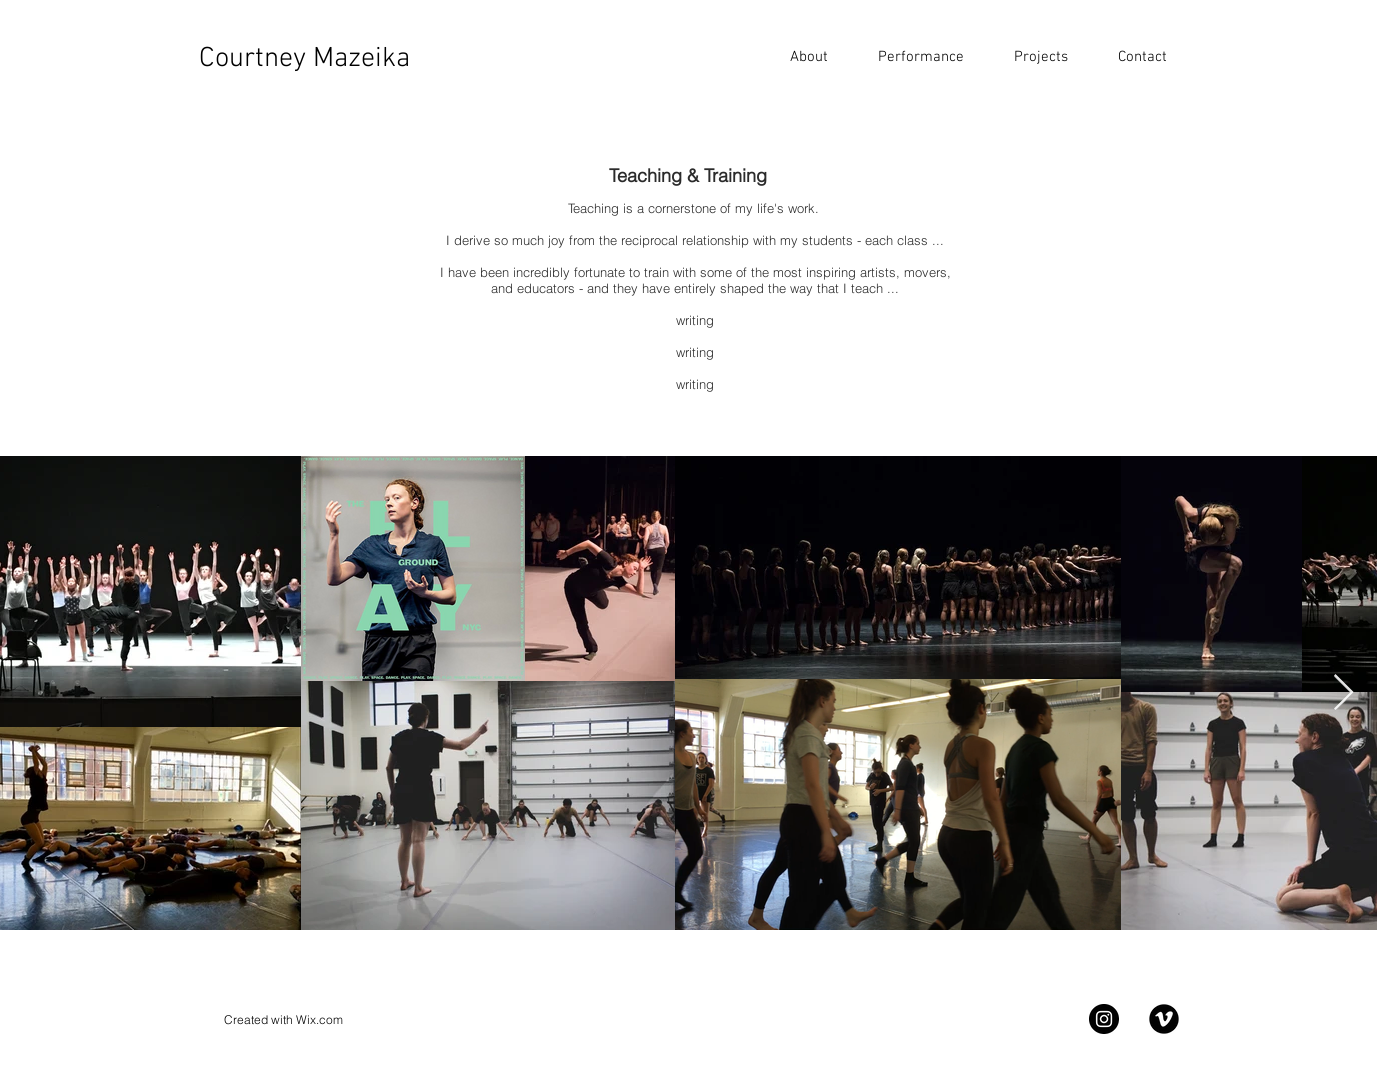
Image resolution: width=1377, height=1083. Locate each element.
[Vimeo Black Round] (1164, 1019)
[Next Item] (1343, 693)
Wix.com (319, 1019)
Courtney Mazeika (304, 59)
